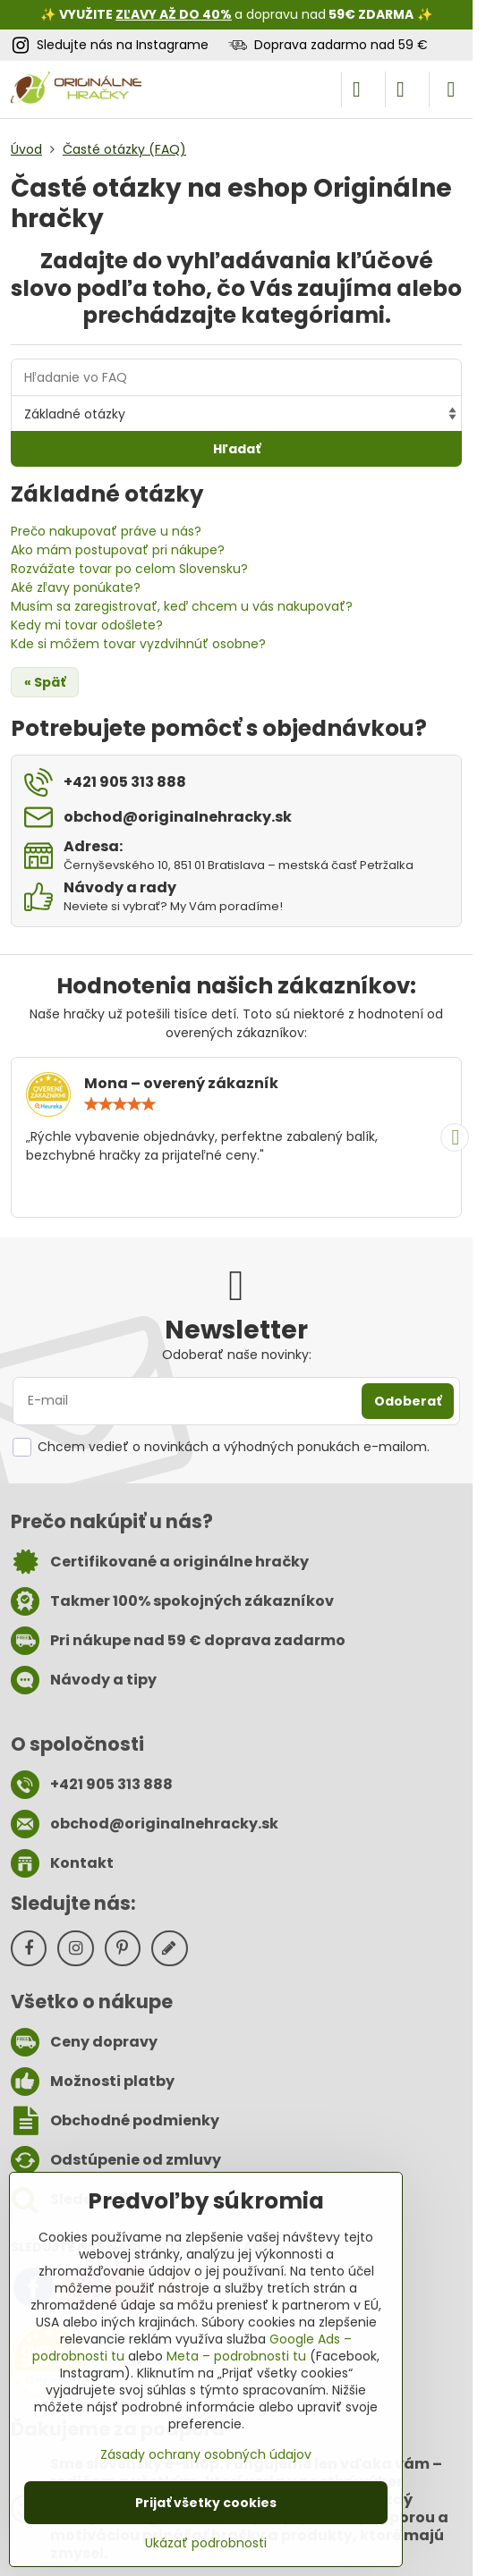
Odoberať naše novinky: (236, 1355)
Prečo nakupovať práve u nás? (106, 531)
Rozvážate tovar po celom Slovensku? (129, 569)
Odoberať (407, 1401)
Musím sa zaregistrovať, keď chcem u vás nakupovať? (182, 606)
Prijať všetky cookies (206, 2503)
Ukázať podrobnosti (206, 2543)
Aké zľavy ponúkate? (76, 587)
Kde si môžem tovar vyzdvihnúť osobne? (138, 644)
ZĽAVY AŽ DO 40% (173, 14)
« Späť (44, 682)
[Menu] (451, 89)
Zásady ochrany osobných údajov (205, 2454)
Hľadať (236, 449)
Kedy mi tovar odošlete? (87, 625)
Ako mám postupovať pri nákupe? (118, 550)
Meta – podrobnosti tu (236, 2356)
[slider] (120, 1104)
